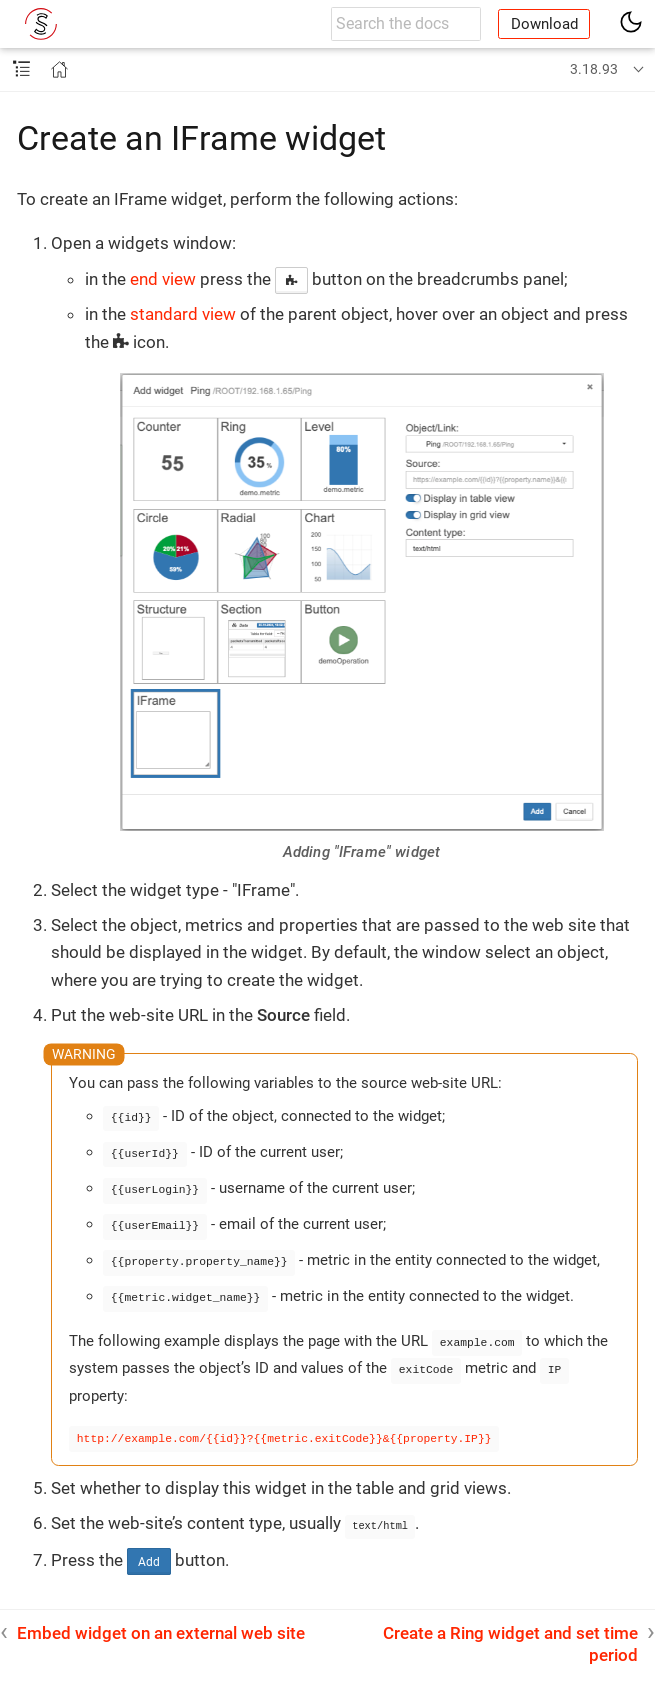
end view (163, 279)
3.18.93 (594, 69)
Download (544, 24)
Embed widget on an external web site (161, 1623)
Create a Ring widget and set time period (510, 1634)
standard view (183, 314)
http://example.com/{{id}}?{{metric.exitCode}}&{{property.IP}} (284, 1429)
